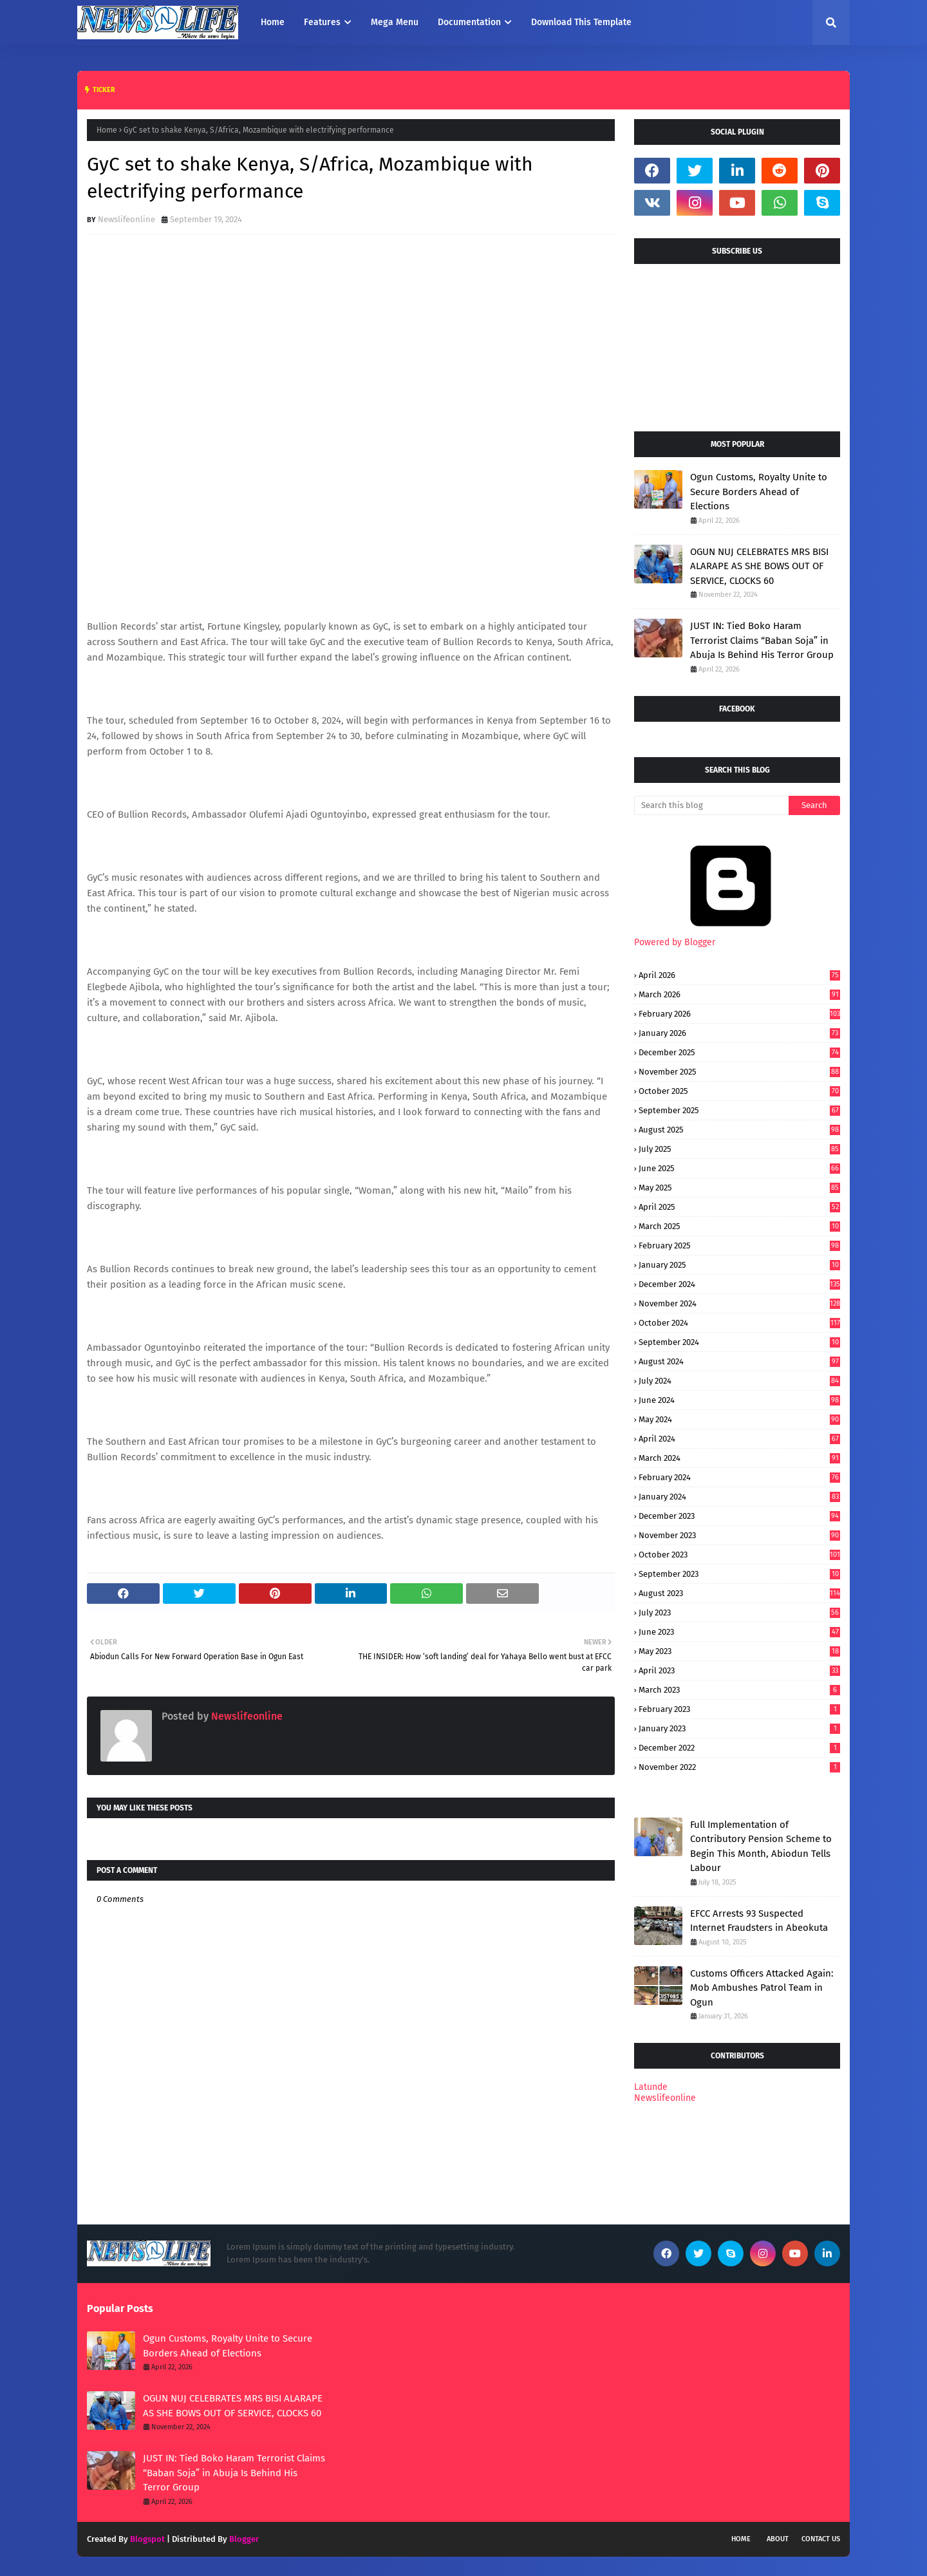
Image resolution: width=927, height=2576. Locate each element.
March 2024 (739, 1458)
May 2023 (739, 1651)
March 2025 (739, 1226)
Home (107, 130)
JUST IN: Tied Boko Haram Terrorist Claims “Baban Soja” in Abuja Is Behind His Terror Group (762, 640)
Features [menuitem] (322, 22)
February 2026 (739, 1014)
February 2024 (739, 1477)
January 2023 (739, 1728)
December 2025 (739, 1052)
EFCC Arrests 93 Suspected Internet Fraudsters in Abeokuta (759, 1921)
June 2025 (739, 1168)
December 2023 (739, 1516)
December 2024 (739, 1284)
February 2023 (739, 1709)
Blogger (244, 2539)
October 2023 (739, 1554)
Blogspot (147, 2539)
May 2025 (739, 1187)
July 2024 (739, 1381)
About (778, 2539)
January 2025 (739, 1265)
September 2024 (739, 1342)
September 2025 (739, 1110)
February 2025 (739, 1245)
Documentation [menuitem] (469, 22)
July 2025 (739, 1149)
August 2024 (739, 1361)
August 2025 (739, 1129)
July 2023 (739, 1612)
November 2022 (739, 1767)
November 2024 (739, 1303)
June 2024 (739, 1400)
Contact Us (820, 2539)
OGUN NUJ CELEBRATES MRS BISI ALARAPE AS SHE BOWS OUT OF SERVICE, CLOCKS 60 (759, 566)
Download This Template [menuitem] (581, 22)
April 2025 (739, 1207)
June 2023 (739, 1632)
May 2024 (739, 1419)
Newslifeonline (126, 219)
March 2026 (739, 994)
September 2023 (739, 1574)
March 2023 (739, 1690)
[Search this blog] (711, 805)
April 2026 (739, 975)
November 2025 (739, 1071)
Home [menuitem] (273, 22)
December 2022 (739, 1748)
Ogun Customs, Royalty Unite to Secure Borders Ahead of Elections (758, 491)
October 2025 (739, 1091)
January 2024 (739, 1496)
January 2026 (739, 1033)
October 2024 (739, 1323)
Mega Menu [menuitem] (394, 22)
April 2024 (739, 1438)
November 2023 (739, 1535)
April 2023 (739, 1670)
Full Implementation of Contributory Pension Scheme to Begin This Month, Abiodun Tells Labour (761, 1846)
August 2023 (739, 1593)
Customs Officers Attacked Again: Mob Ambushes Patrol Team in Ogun (762, 1988)
